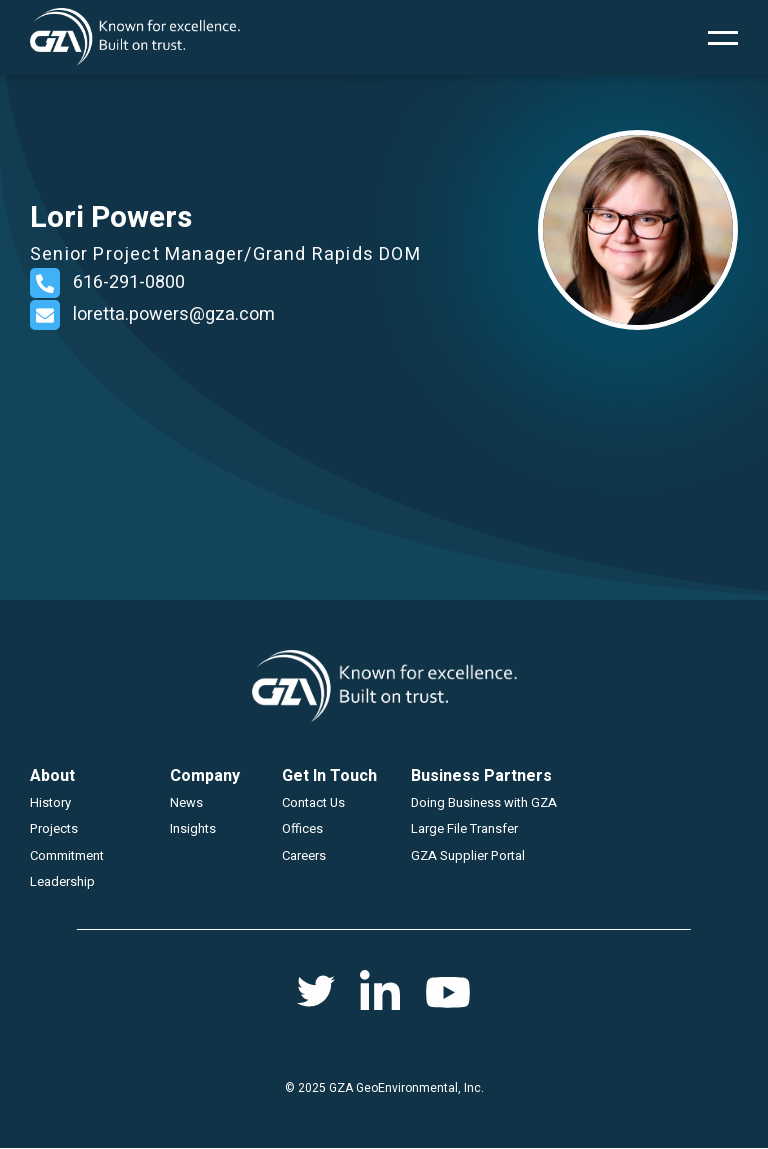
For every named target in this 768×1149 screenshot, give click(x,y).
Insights (193, 828)
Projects (54, 828)
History (50, 802)
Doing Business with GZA (484, 802)
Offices (302, 828)
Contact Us (313, 802)
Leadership (62, 881)
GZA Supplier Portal (468, 855)
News (186, 802)
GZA (135, 37)
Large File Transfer (464, 828)
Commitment (67, 855)
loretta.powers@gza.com (174, 314)
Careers (304, 855)
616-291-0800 (129, 282)
